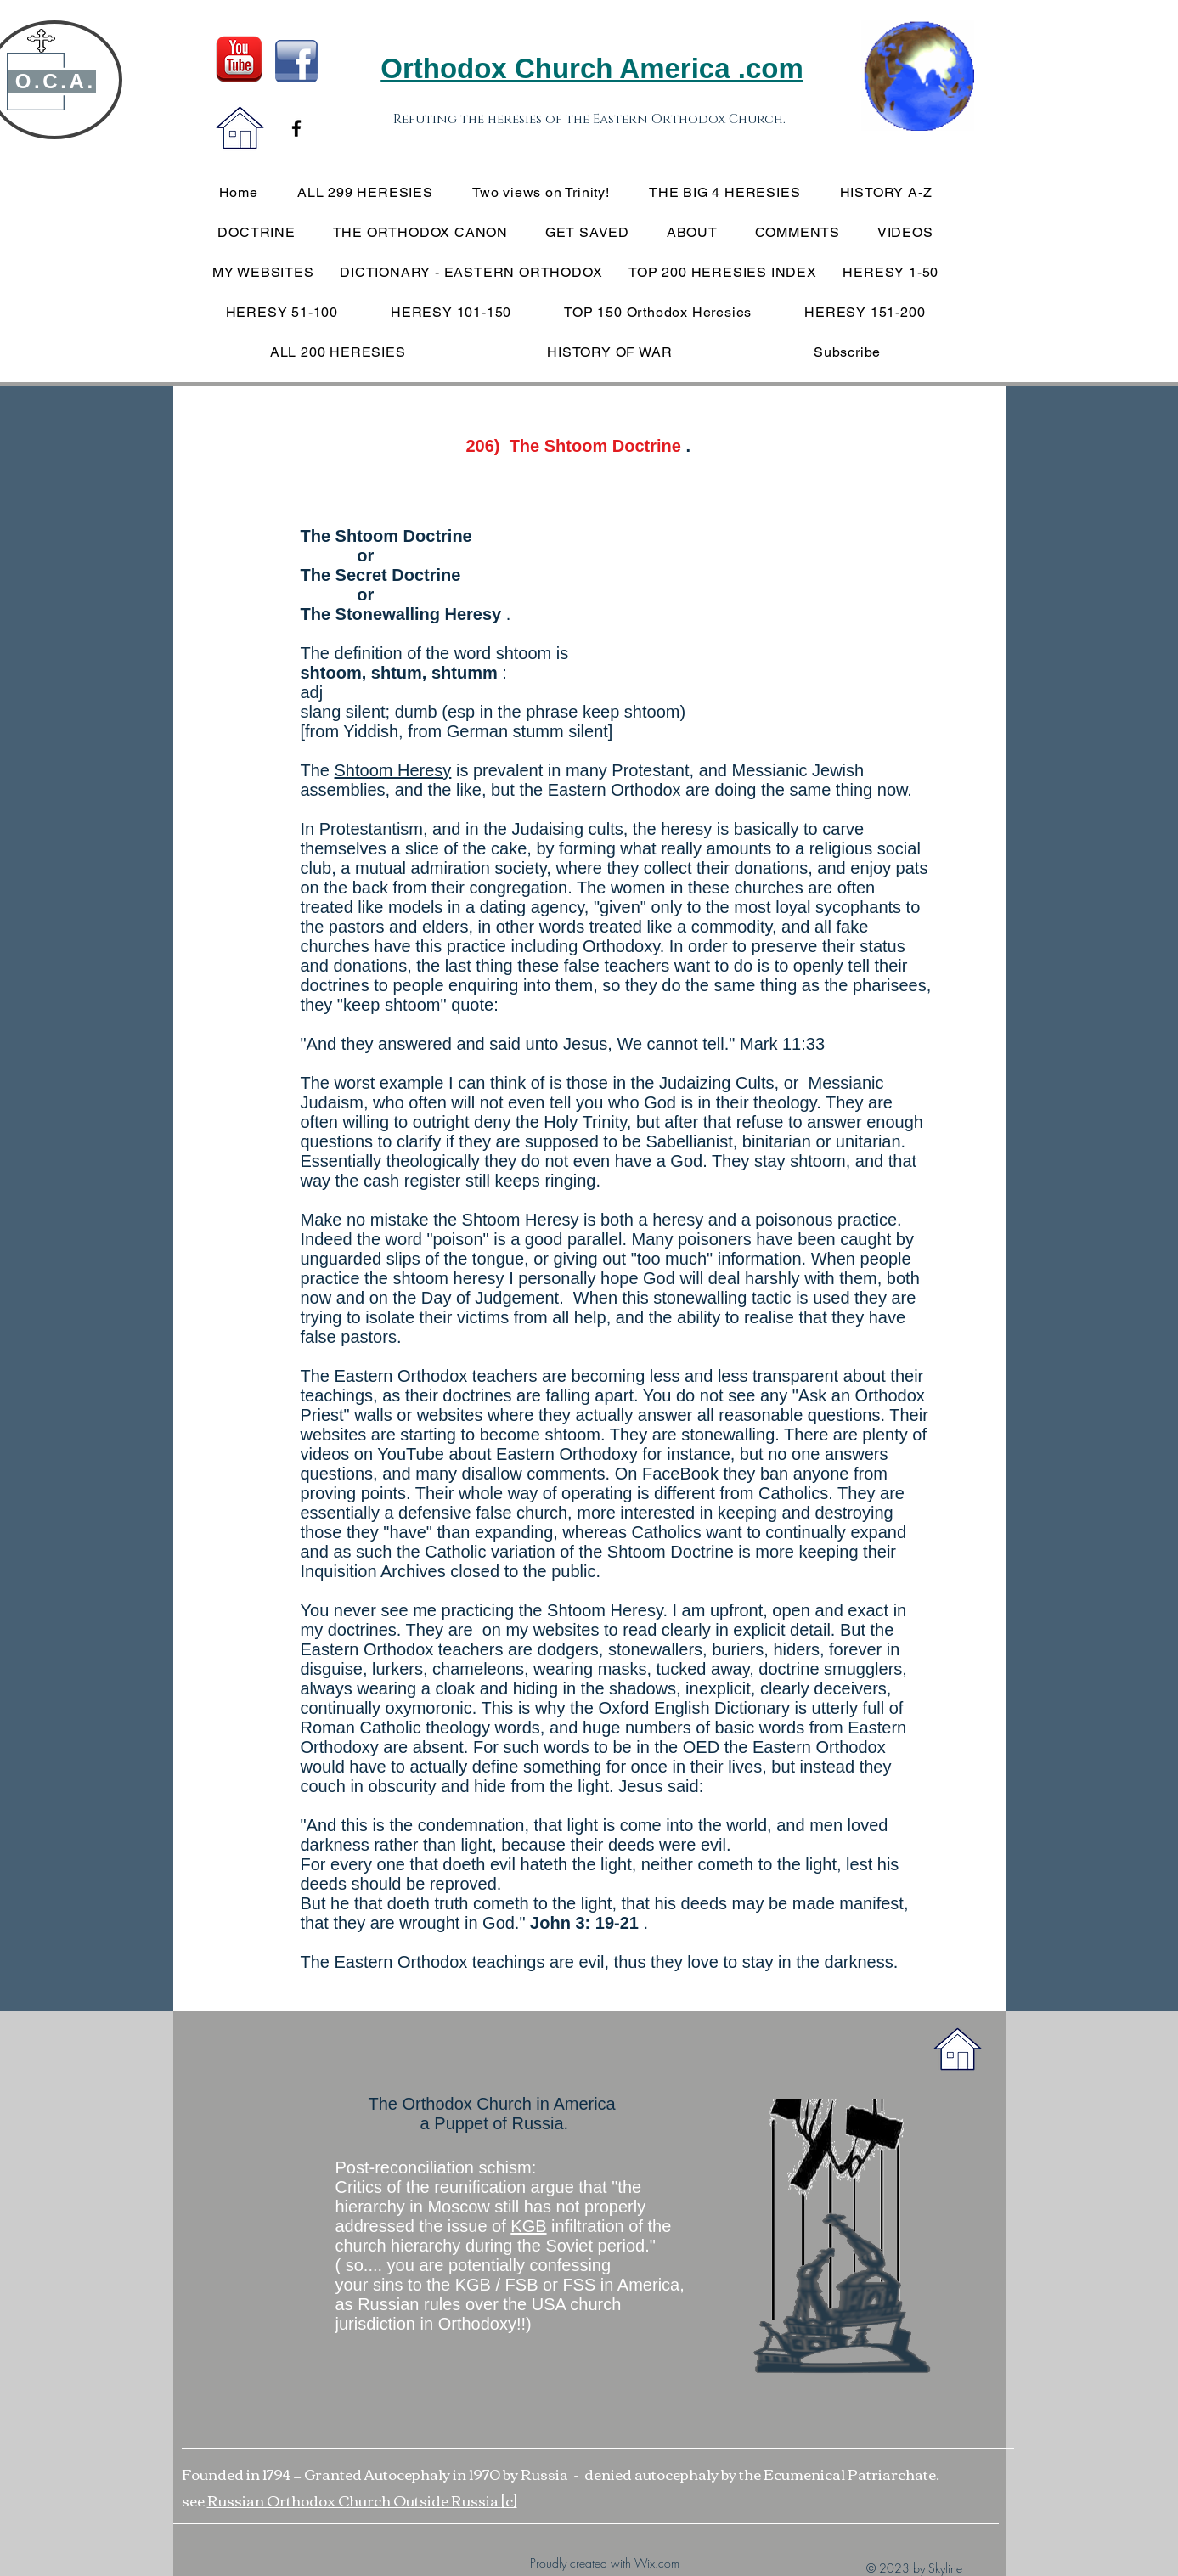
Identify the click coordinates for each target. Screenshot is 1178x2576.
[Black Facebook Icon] (296, 128)
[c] (509, 2500)
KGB (528, 2226)
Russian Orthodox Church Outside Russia (354, 2500)
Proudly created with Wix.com (604, 2563)
